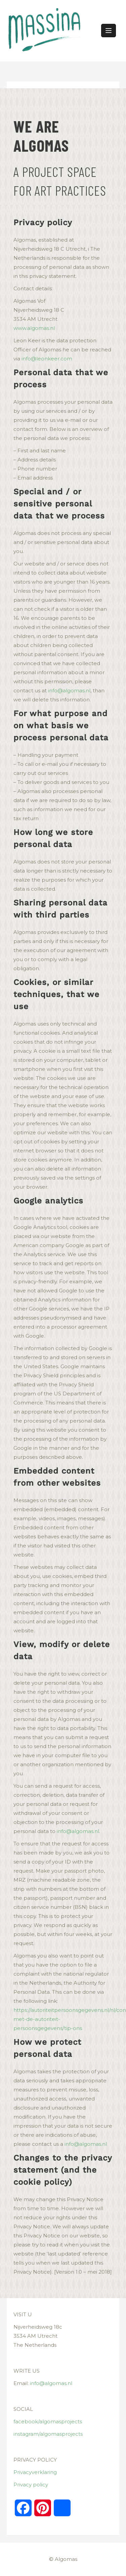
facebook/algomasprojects (47, 2421)
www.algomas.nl (34, 328)
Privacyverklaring (35, 2472)
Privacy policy (30, 2484)
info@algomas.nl (69, 690)
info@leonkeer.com (47, 358)
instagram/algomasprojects (48, 2434)
